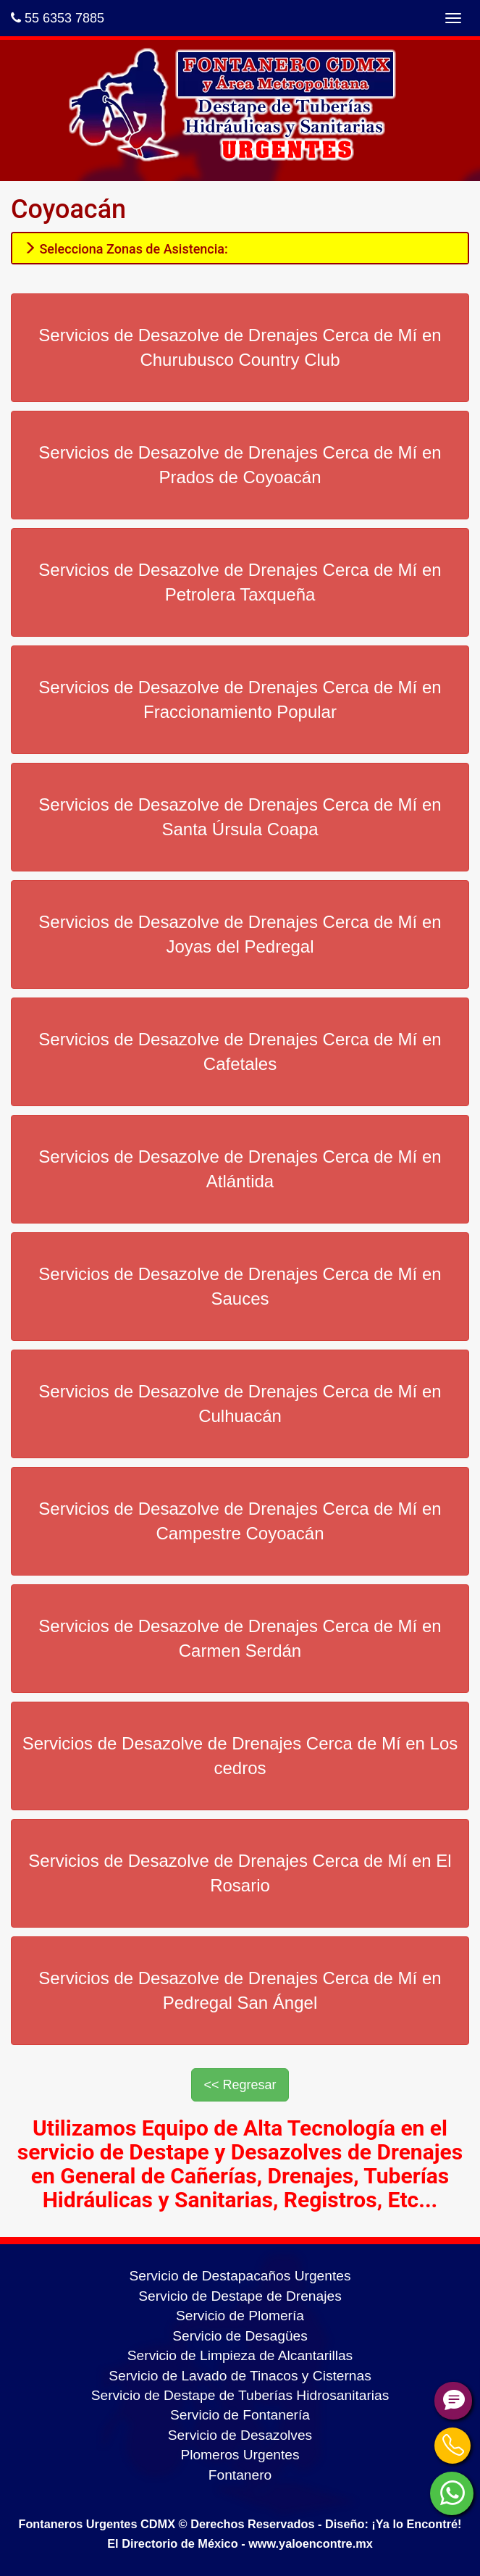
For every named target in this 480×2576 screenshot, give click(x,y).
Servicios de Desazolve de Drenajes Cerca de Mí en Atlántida (239, 1169)
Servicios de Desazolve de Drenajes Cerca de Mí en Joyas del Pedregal (239, 934)
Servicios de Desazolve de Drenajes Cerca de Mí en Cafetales (239, 1051)
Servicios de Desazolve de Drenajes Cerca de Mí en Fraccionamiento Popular (239, 699)
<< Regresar (239, 2085)
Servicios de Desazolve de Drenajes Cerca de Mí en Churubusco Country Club (239, 347)
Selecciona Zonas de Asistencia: (125, 248)
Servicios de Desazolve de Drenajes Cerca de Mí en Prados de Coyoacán (239, 465)
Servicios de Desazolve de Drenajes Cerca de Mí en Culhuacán (239, 1403)
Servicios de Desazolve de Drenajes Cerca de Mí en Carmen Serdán (239, 1638)
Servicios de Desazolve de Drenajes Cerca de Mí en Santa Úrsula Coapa (239, 817)
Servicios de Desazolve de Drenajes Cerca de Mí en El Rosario (239, 1873)
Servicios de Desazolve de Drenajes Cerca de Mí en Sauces (239, 1286)
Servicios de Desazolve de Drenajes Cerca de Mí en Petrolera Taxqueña (239, 582)
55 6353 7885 (57, 18)
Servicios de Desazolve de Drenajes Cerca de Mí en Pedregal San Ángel (239, 1990)
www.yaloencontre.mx (310, 2543)
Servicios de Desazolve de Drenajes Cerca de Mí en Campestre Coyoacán (239, 1521)
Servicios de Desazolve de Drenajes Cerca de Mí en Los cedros (240, 1756)
